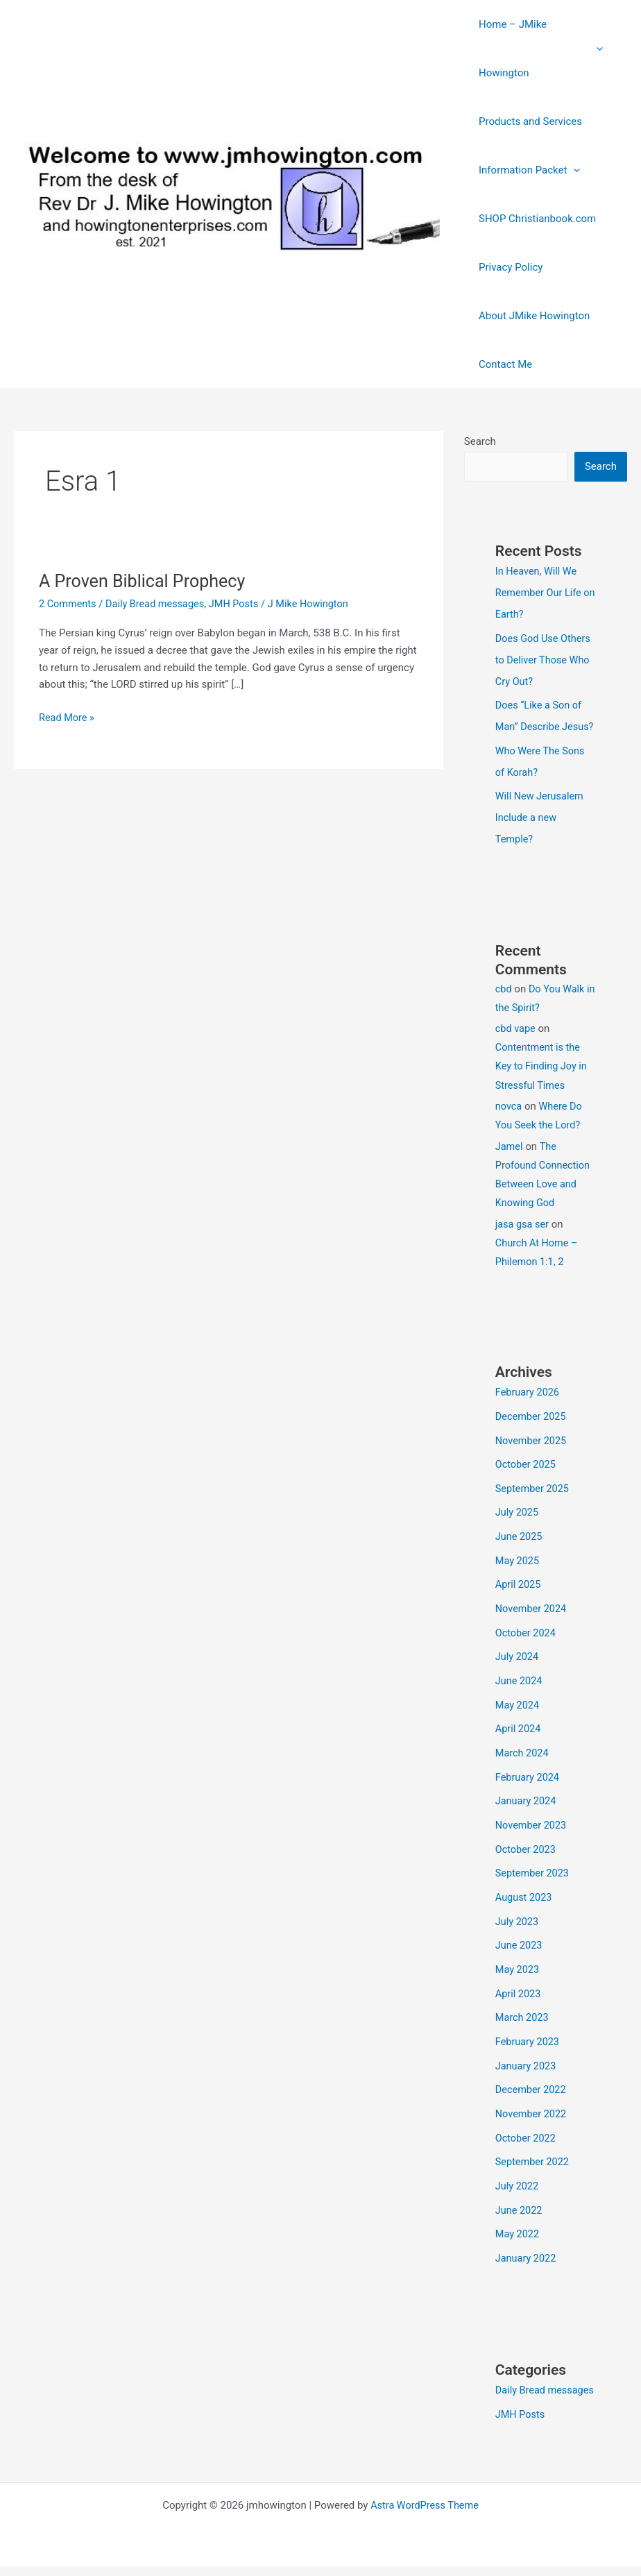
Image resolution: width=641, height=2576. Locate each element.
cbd (504, 1002)
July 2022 (517, 2178)
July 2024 (517, 1662)
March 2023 (523, 2014)
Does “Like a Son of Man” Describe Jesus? (540, 723)
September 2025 (533, 1499)
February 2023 (528, 2037)
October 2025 (526, 1475)
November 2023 (532, 1827)
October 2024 (526, 1640)
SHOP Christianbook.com (533, 218)
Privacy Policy (507, 267)
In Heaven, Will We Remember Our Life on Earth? (540, 593)
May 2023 (518, 1967)
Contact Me (502, 364)
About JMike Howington (530, 316)
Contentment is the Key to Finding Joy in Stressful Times (542, 1080)
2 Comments (69, 604)
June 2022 (519, 2202)
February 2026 (528, 1405)
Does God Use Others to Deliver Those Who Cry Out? (544, 658)
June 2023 (519, 1944)
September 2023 (533, 1873)
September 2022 (533, 2155)
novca (509, 1119)
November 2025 (532, 1452)
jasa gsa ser (523, 1237)
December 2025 (532, 1429)
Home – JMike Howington (540, 48)
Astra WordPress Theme (424, 2515)
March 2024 (523, 1756)
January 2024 (526, 1803)
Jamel (509, 1159)
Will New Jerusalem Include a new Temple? (541, 832)
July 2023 (517, 1921)
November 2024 (532, 1616)
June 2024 (519, 1686)
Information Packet (525, 170)
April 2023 (518, 1991)
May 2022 (518, 2225)
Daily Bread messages (159, 604)
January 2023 (526, 2061)
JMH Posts (240, 604)
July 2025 (517, 1522)
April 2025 (518, 1592)
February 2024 (528, 1780)
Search (480, 441)
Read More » (67, 717)
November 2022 (532, 2108)
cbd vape (516, 1042)
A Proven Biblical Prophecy (146, 580)
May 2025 (518, 1569)
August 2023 (524, 1897)
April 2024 (518, 1733)
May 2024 (518, 1710)
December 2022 (532, 2084)
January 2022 (526, 2248)
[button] (599, 48)
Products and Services (527, 121)
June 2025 (519, 1546)
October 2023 (526, 1850)
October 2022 (526, 2131)
